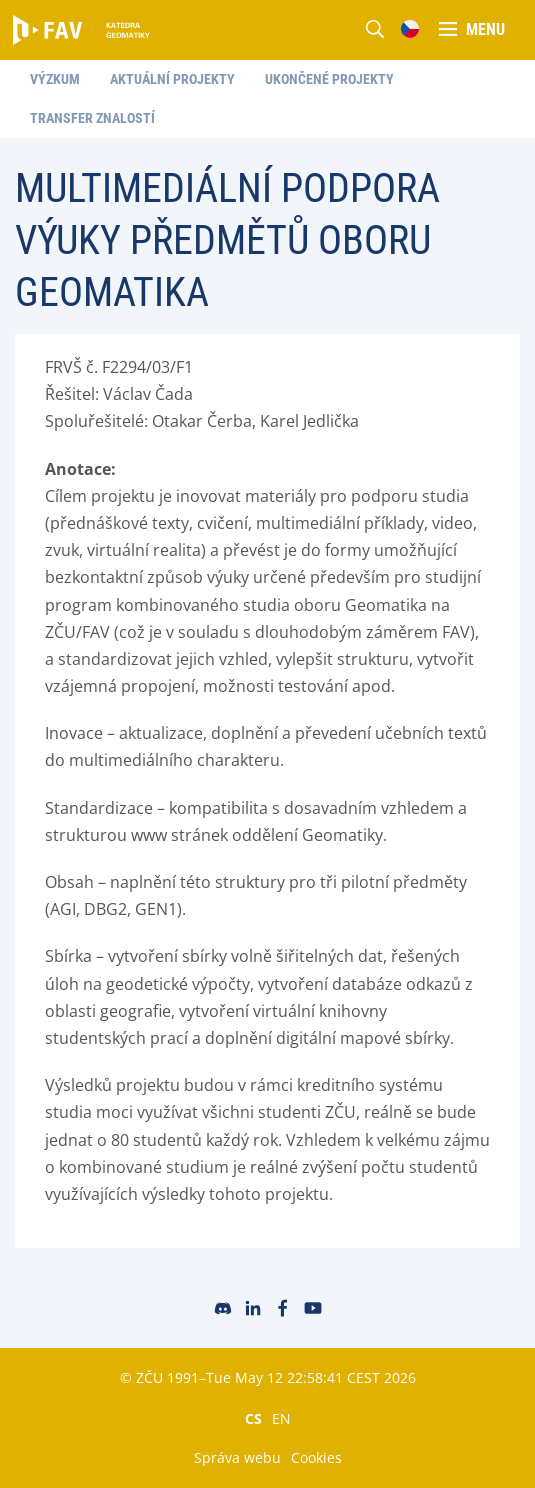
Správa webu (237, 1457)
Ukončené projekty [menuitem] (329, 79)
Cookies (316, 1457)
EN (281, 1418)
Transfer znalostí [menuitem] (92, 118)
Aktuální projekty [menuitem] (172, 79)
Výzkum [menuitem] (55, 79)
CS (253, 1418)
